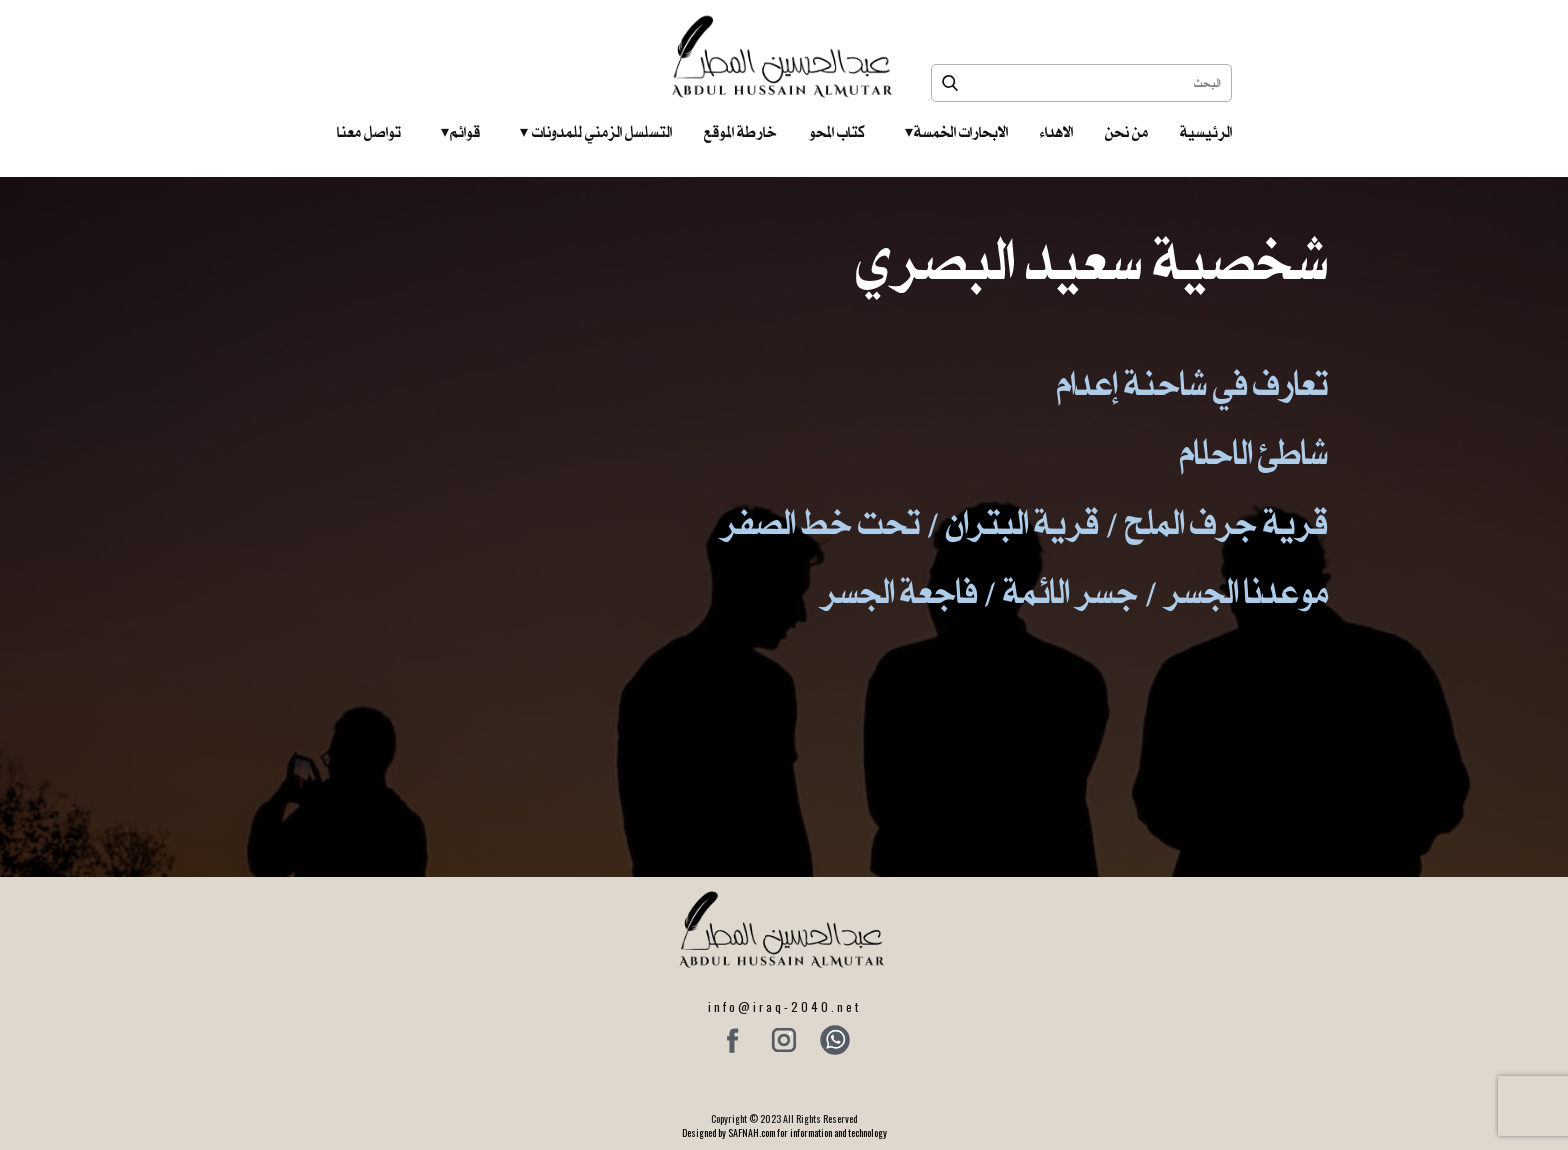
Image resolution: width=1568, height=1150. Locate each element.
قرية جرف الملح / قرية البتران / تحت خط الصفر (1024, 522)
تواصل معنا (369, 132)
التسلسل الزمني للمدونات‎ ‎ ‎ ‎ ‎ (596, 132)
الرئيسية (1206, 132)
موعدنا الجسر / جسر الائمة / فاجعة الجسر (1074, 591)
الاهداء (1056, 132)
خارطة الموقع (740, 132)
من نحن (1126, 132)
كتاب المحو (837, 132)
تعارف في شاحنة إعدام (1192, 383)
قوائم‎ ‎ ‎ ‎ (460, 132)
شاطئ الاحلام (1254, 452)
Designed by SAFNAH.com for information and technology (784, 1132)
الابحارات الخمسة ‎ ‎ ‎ (956, 132)
